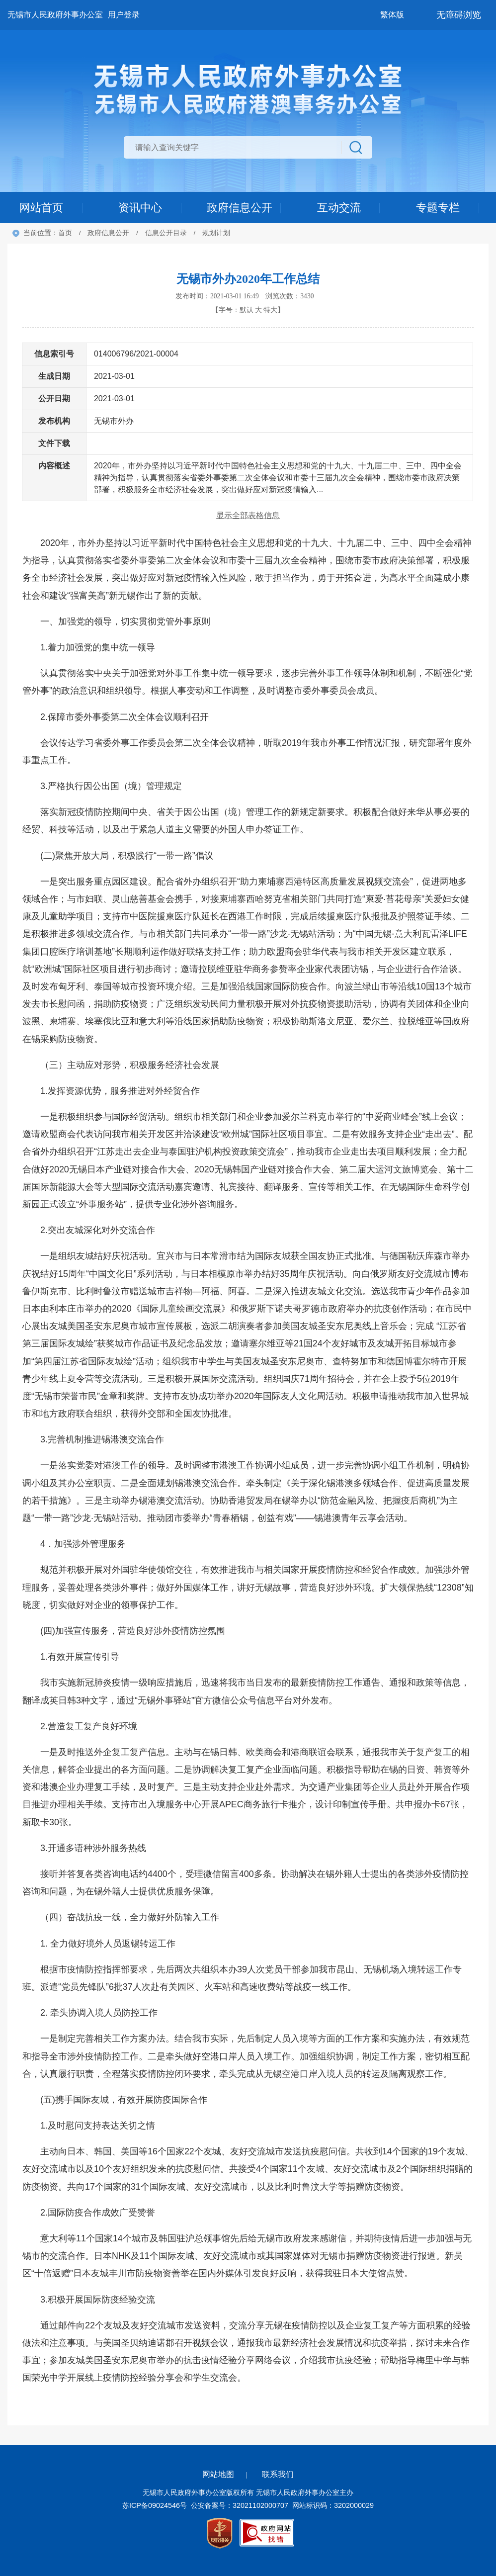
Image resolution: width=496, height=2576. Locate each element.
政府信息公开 (239, 207)
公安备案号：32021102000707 (239, 2505)
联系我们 (278, 2474)
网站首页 (41, 207)
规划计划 (216, 233)
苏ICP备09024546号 (154, 2505)
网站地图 (218, 2474)
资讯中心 (140, 207)
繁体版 (392, 14)
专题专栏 (438, 207)
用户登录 (124, 14)
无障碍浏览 (458, 15)
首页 (65, 233)
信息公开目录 (166, 233)
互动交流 (339, 207)
